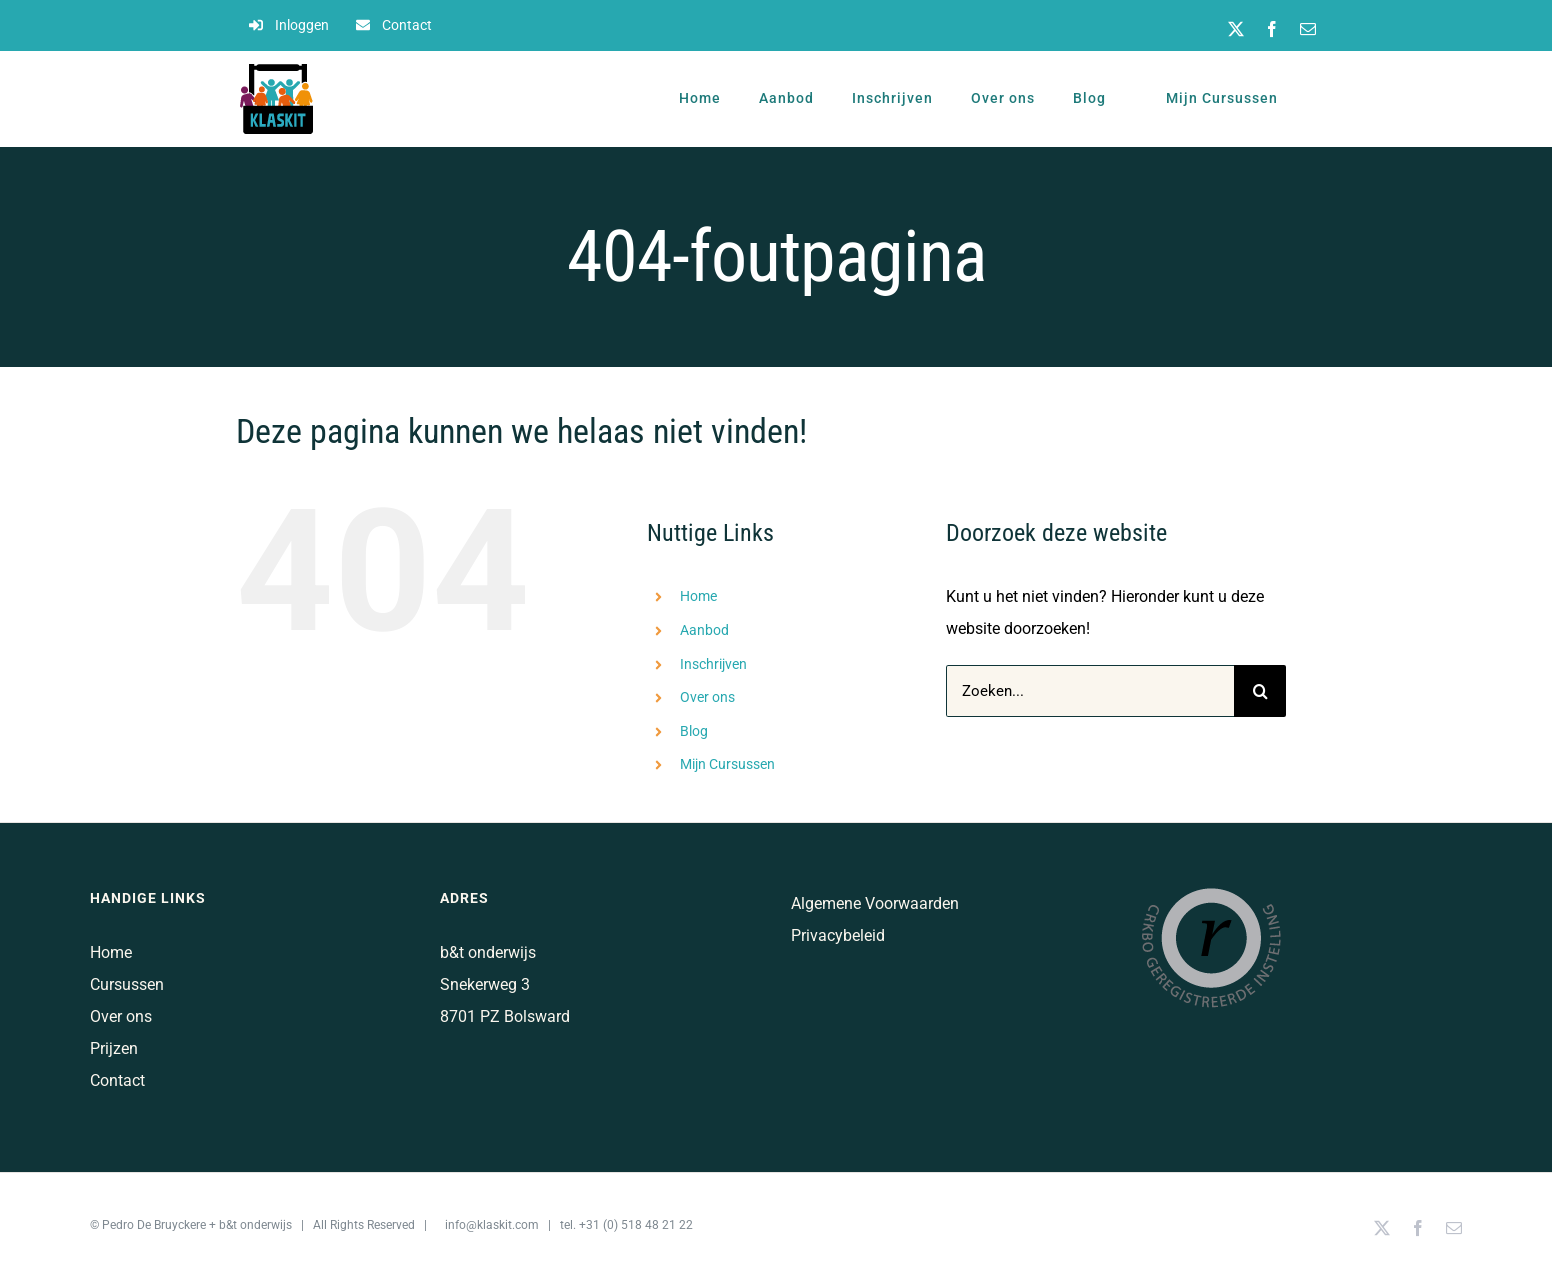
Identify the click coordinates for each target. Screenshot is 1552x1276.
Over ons (707, 697)
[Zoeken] (1260, 691)
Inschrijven (713, 664)
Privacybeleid (838, 935)
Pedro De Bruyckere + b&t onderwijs (197, 1225)
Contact (117, 1080)
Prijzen (114, 1048)
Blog (694, 731)
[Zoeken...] (1090, 691)
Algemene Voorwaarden (875, 903)
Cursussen (127, 984)
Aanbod (704, 630)
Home (698, 596)
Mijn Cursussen (727, 764)
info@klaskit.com (492, 1225)
